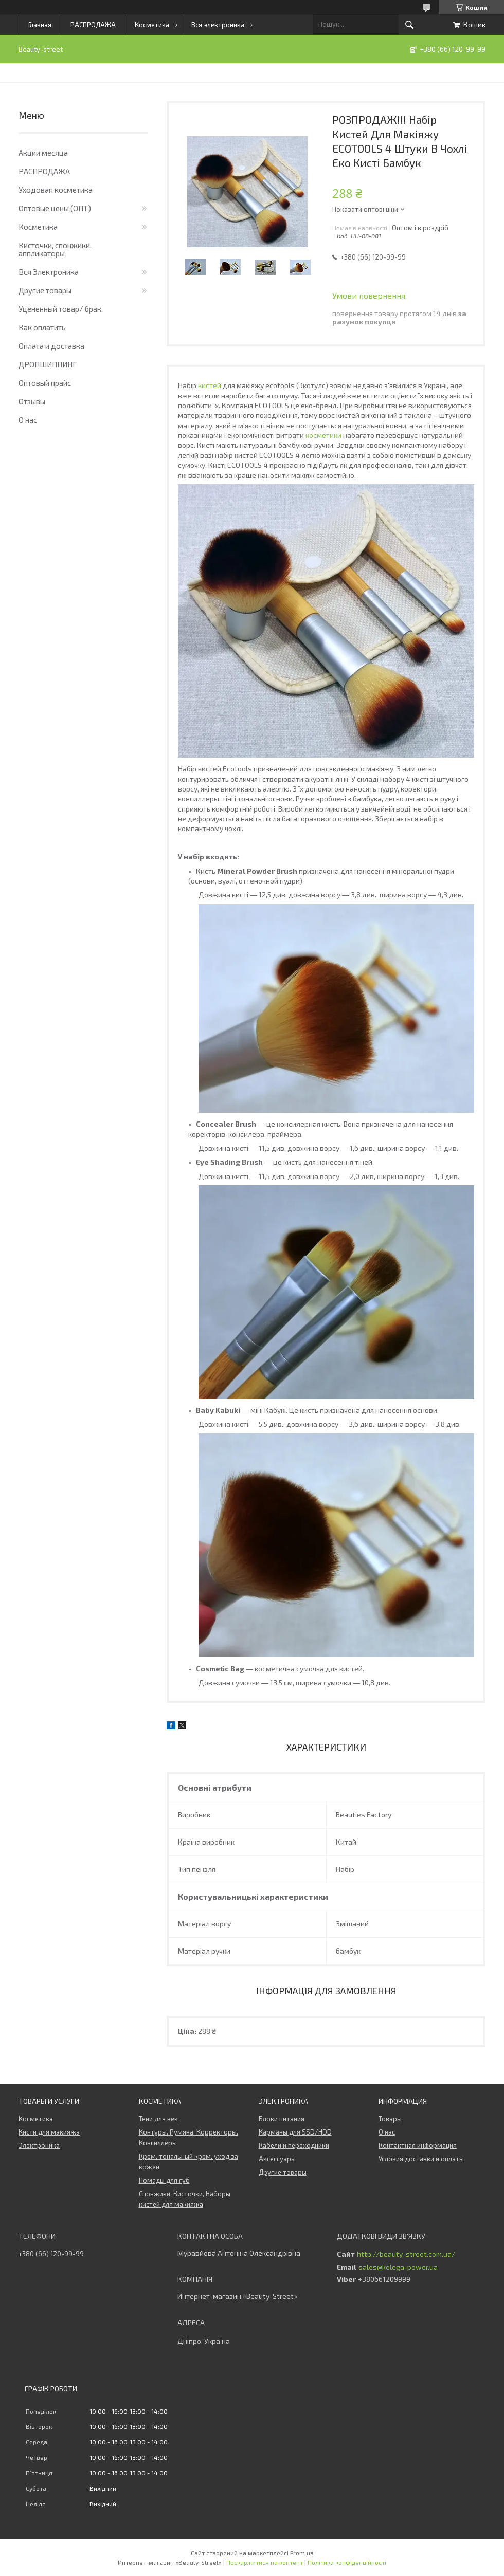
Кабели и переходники (294, 2145)
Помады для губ (164, 2180)
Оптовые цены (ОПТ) (55, 208)
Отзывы (32, 401)
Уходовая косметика (56, 189)
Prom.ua (302, 2552)
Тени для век (158, 2118)
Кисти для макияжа (49, 2132)
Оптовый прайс (45, 383)
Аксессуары (277, 2159)
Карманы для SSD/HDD (295, 2132)
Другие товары (45, 290)
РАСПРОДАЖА (93, 25)
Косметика (152, 25)
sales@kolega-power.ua (398, 2267)
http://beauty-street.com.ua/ (406, 2254)
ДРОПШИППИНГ (48, 364)
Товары (390, 2118)
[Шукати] (409, 24)
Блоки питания (281, 2118)
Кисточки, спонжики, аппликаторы (55, 249)
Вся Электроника (49, 272)
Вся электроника (217, 25)
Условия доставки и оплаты (421, 2159)
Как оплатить (42, 327)
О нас (28, 420)
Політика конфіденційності (347, 2562)
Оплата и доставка (51, 346)
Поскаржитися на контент (264, 2562)
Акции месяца (43, 152)
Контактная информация (418, 2145)
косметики (323, 435)
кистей (209, 385)
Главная (39, 25)
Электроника (39, 2145)
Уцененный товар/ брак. (61, 309)
